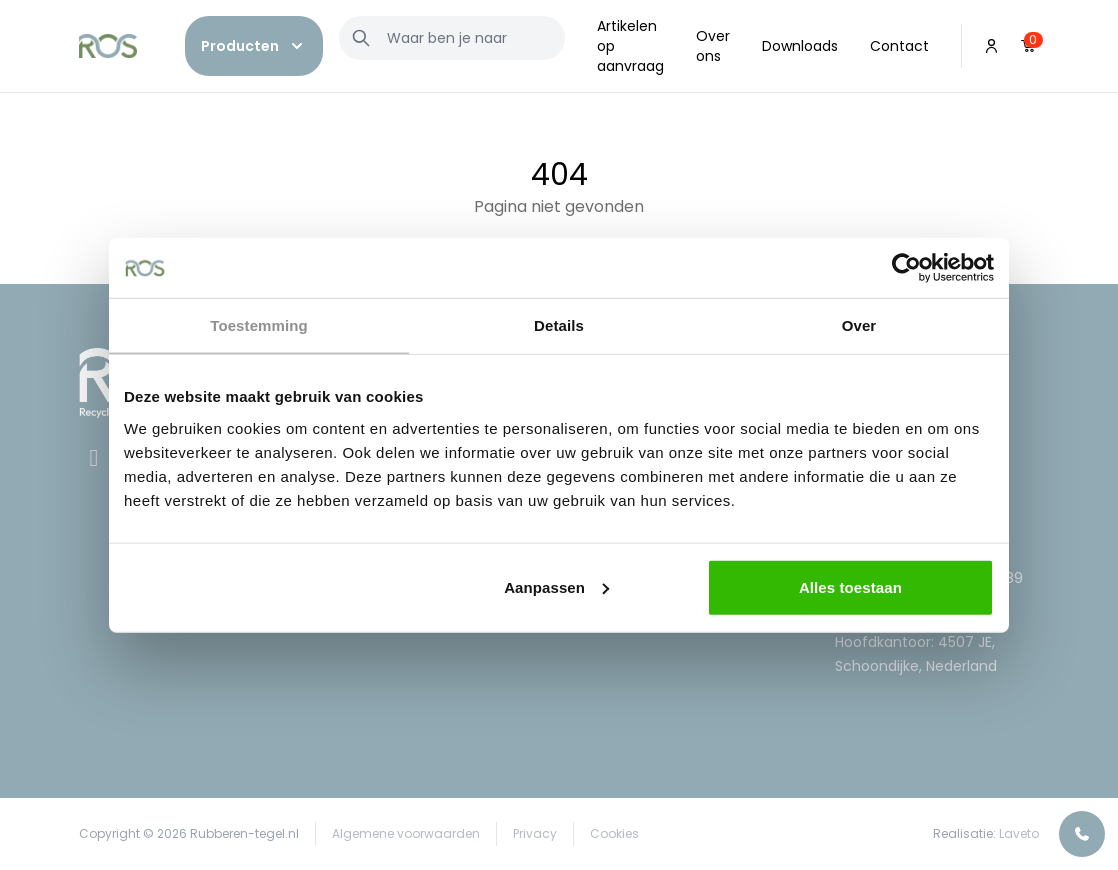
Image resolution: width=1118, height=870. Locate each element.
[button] (254, 46)
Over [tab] (859, 325)
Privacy (535, 833)
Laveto (1019, 833)
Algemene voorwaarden (406, 833)
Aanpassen (556, 586)
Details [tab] (559, 325)
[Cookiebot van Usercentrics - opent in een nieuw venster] (906, 268)
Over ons (713, 46)
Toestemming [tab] (259, 325)
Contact (899, 46)
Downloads (800, 46)
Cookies (614, 833)
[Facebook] (96, 460)
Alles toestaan (850, 586)
